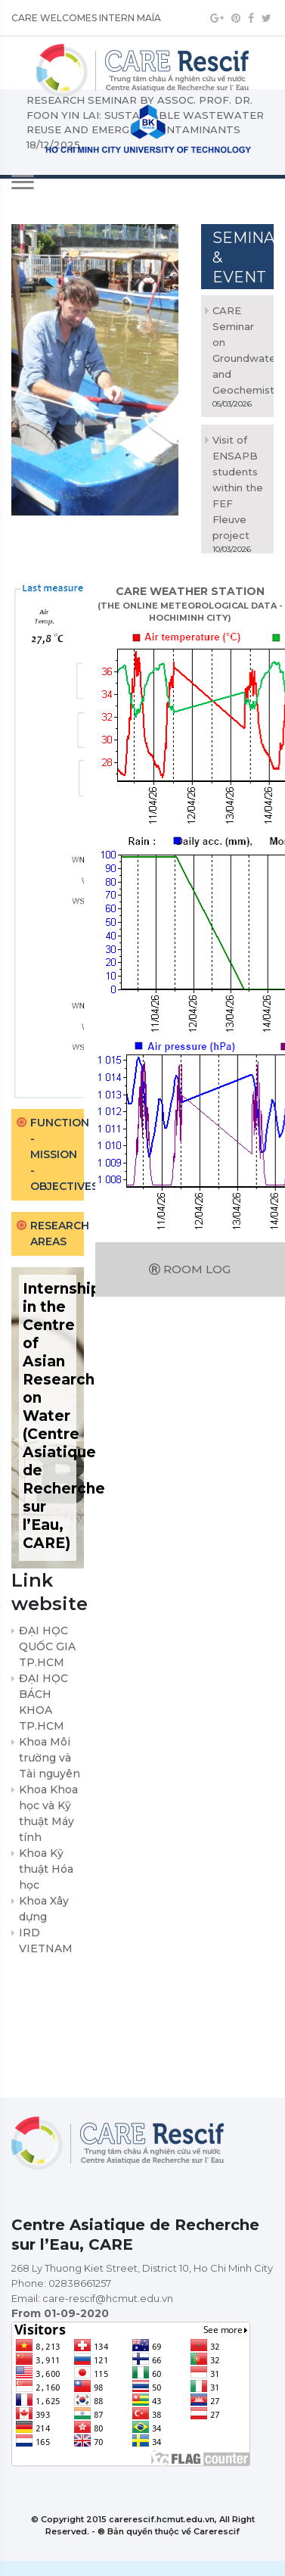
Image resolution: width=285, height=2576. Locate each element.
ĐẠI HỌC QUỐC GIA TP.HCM (47, 1646)
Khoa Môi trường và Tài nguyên (49, 1757)
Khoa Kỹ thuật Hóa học (46, 1869)
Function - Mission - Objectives (57, 1154)
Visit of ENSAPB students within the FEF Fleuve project (237, 487)
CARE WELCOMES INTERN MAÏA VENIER (86, 22)
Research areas (57, 1233)
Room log (190, 1269)
